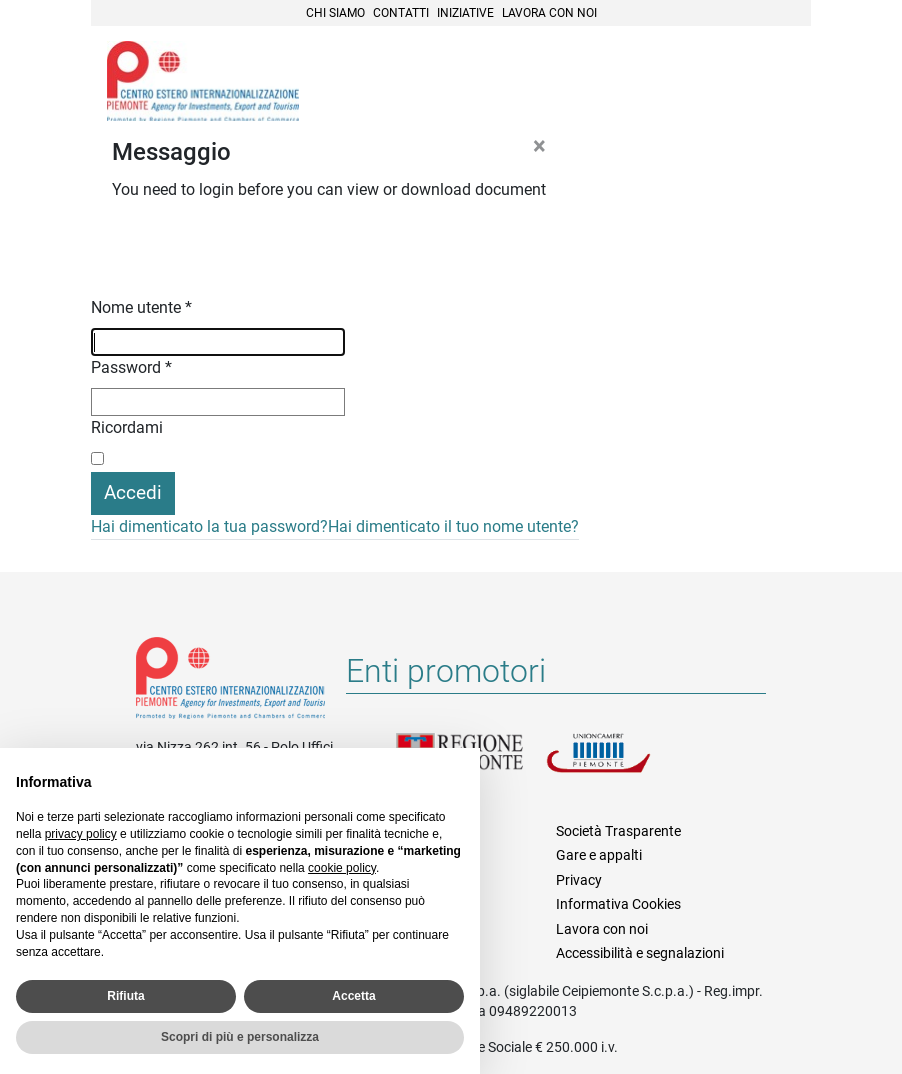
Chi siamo (335, 13)
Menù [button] (771, 83)
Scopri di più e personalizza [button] (240, 1037)
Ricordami (127, 427)
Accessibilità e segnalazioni (640, 953)
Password (131, 367)
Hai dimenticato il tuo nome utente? (453, 526)
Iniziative (465, 13)
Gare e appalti (599, 855)
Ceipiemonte (203, 81)
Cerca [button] (727, 83)
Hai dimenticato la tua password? (209, 526)
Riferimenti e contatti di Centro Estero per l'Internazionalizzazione (230, 682)
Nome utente (141, 307)
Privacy (579, 880)
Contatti (401, 13)
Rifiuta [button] (125, 996)
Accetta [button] (353, 996)
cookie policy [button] (342, 868)
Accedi (133, 492)
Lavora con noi (549, 13)
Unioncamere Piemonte (621, 765)
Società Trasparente (618, 831)
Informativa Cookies (618, 904)
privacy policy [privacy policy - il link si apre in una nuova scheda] (81, 834)
